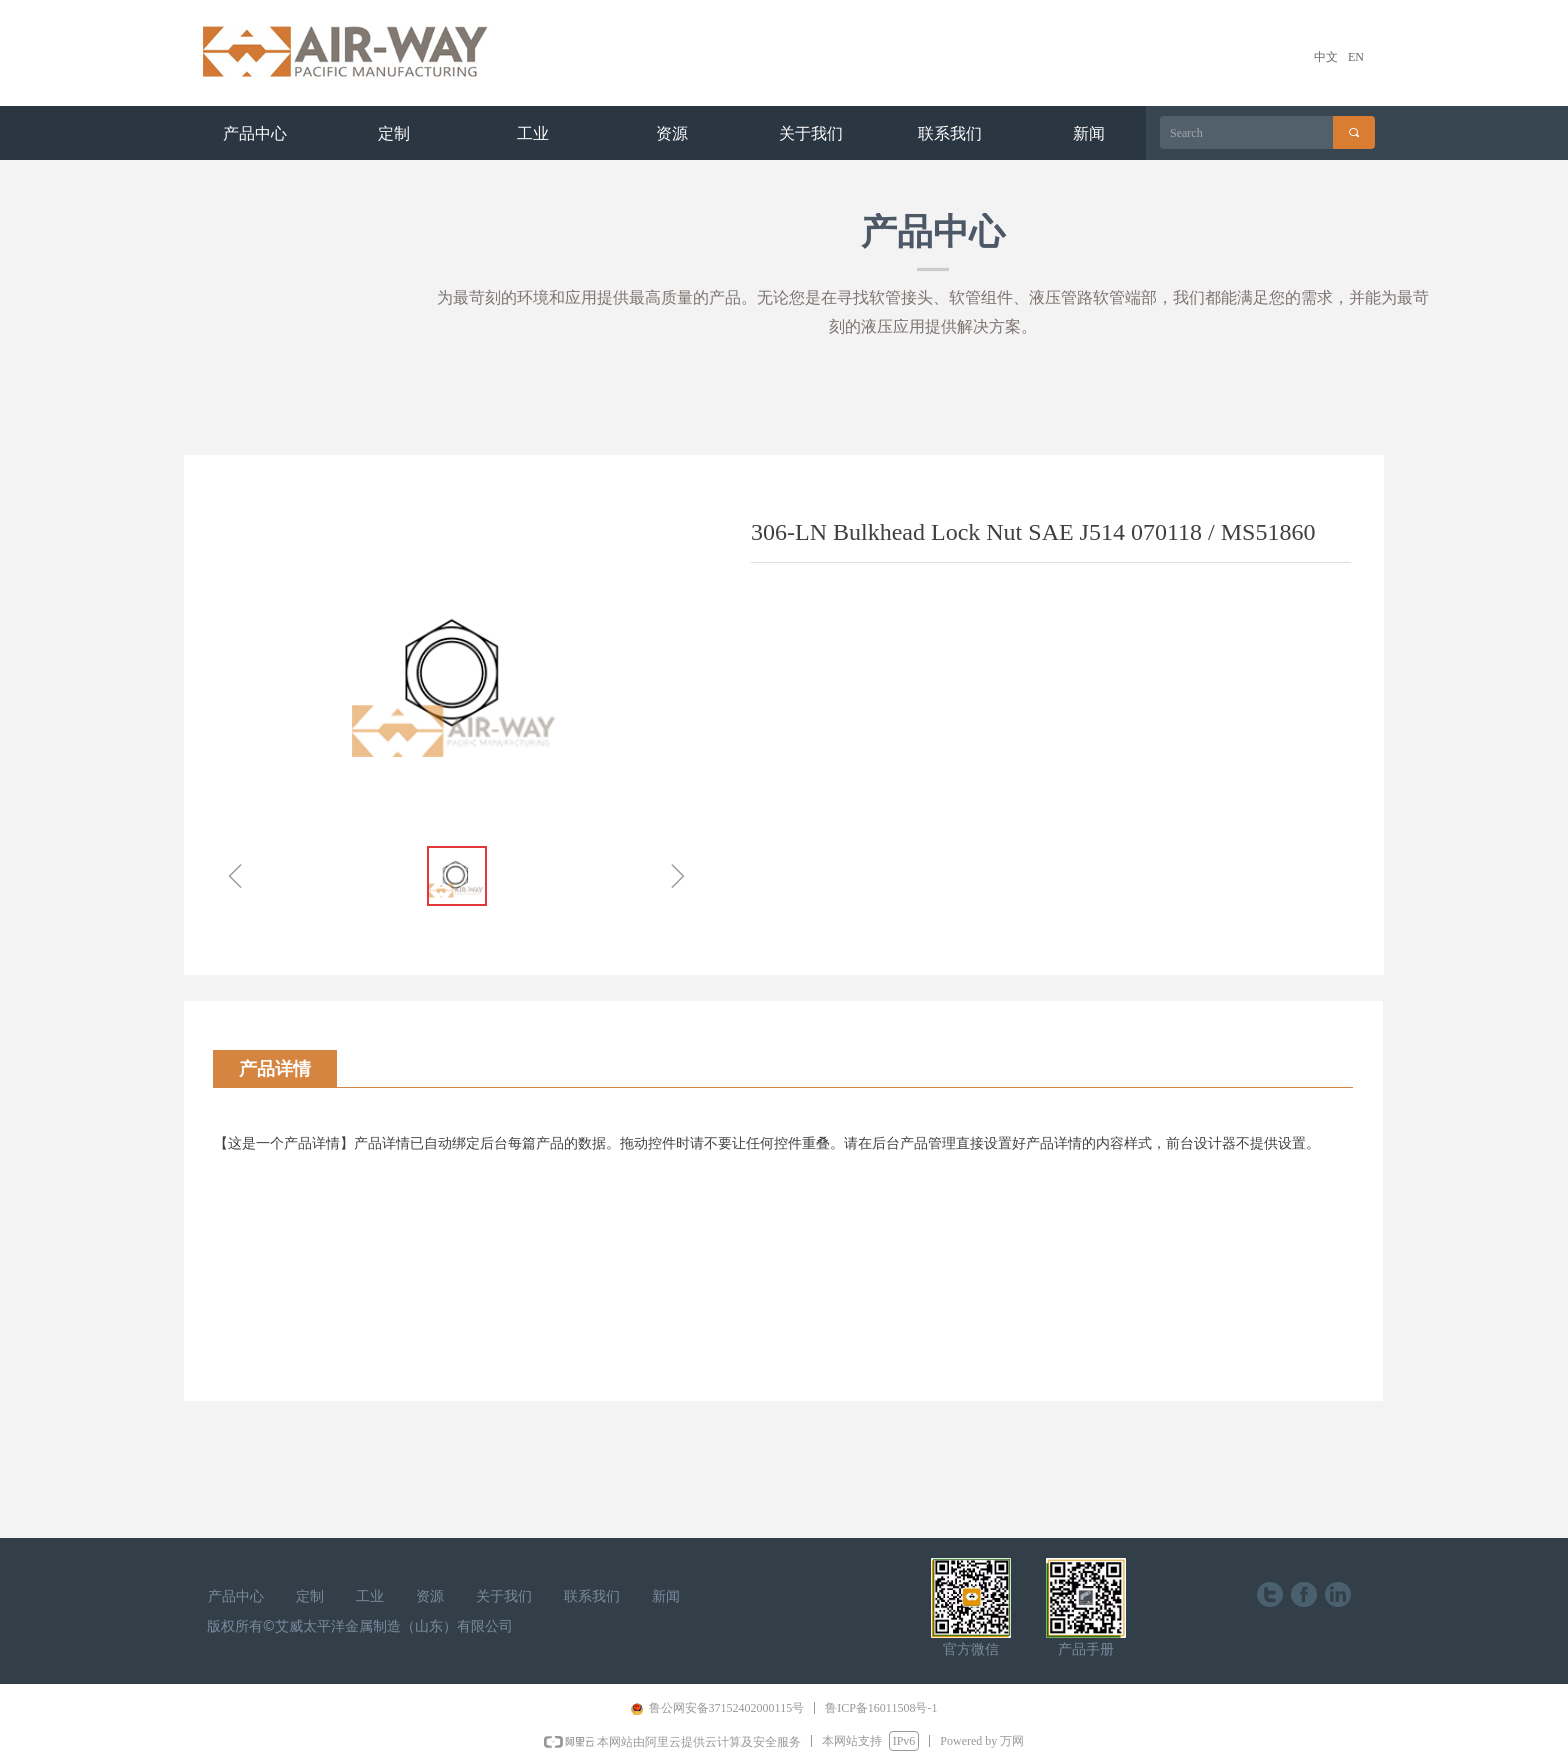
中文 (1326, 57)
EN (1356, 57)
